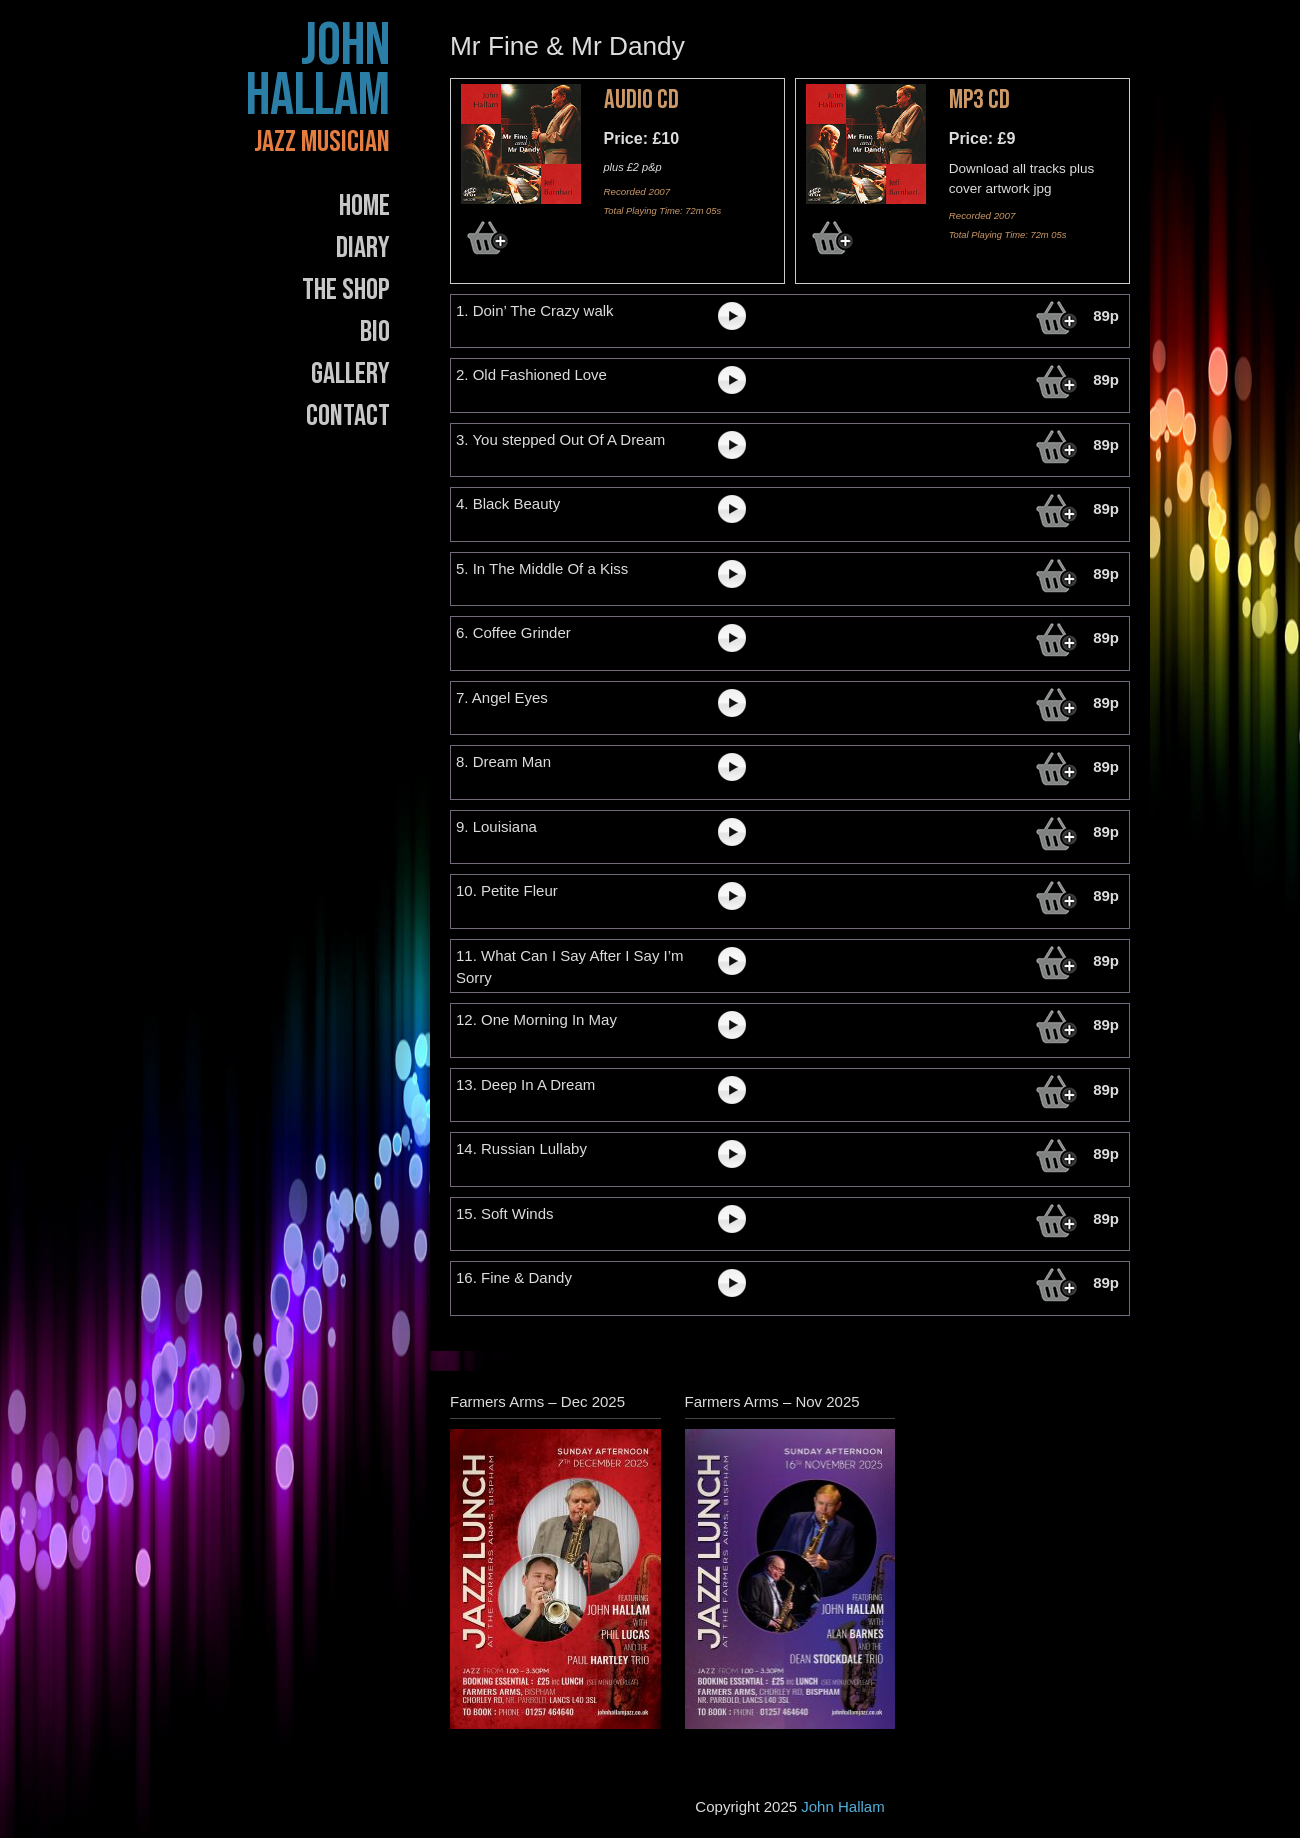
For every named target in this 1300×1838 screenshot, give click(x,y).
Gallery (350, 374)
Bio (375, 332)
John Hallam (318, 71)
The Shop (346, 290)
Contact (348, 416)
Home (364, 206)
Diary (363, 248)
